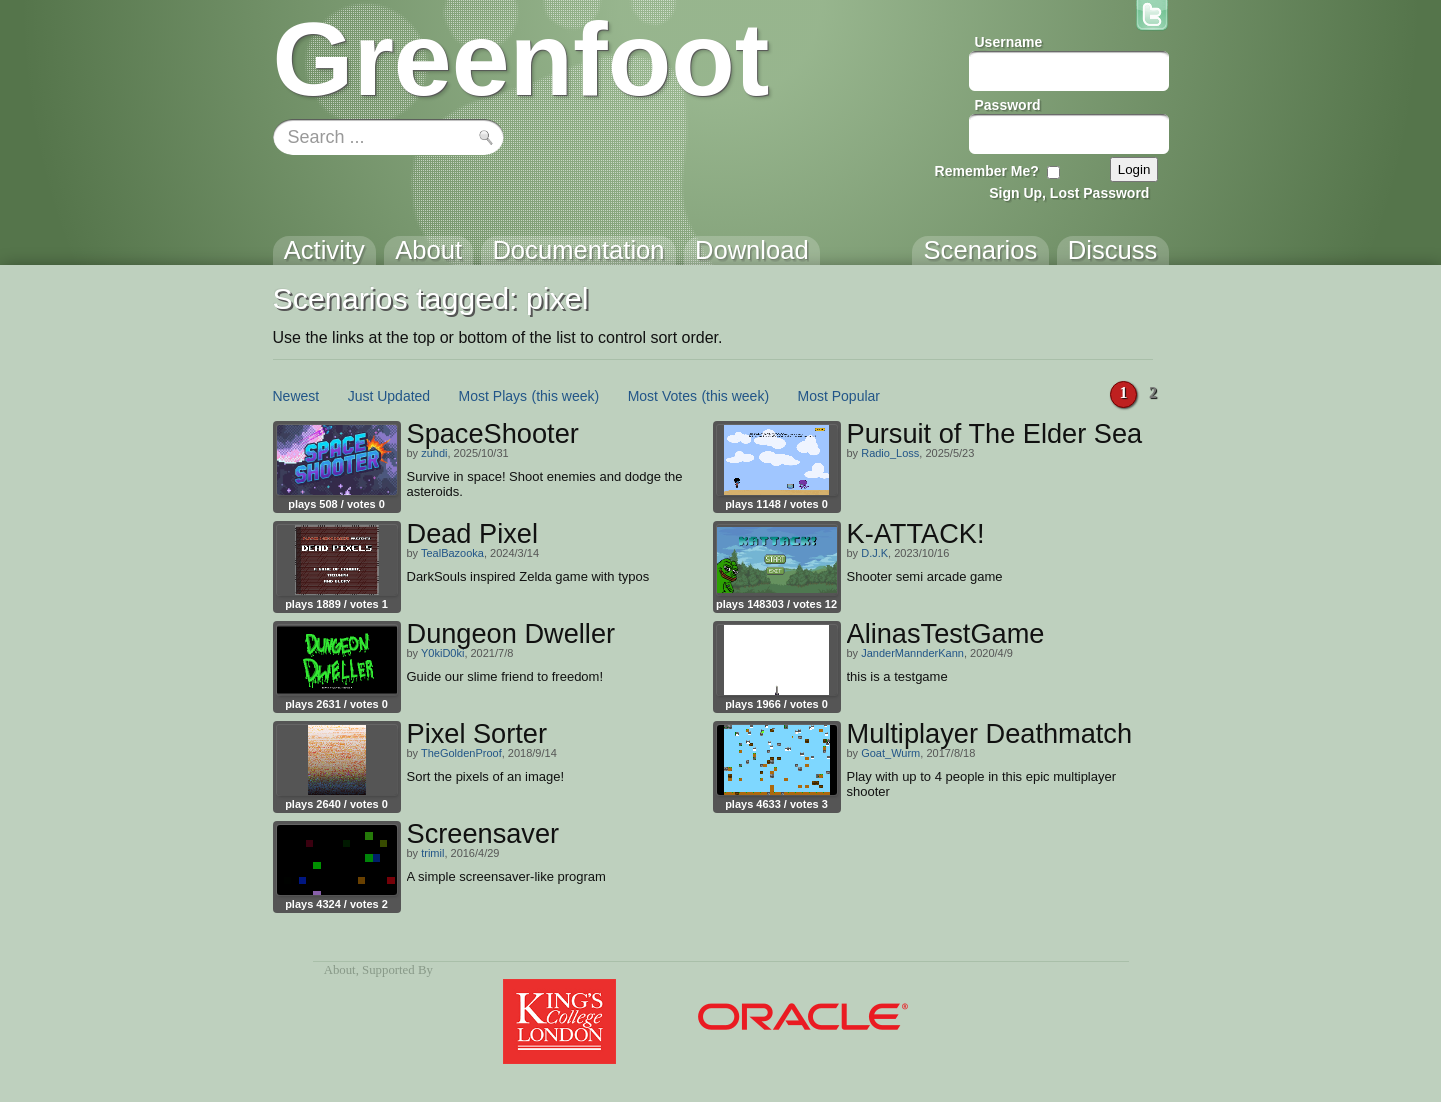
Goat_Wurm (890, 753)
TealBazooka (452, 553)
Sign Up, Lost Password (1069, 193)
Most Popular (839, 396)
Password (1008, 105)
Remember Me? (987, 171)
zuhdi (434, 453)
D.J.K (874, 553)
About (340, 970)
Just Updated (389, 396)
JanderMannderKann (912, 653)
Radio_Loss (890, 453)
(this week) (566, 396)
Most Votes (662, 396)
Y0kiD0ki (442, 653)
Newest (296, 396)
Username (1009, 42)
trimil (432, 853)
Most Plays (493, 396)
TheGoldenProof (461, 753)
